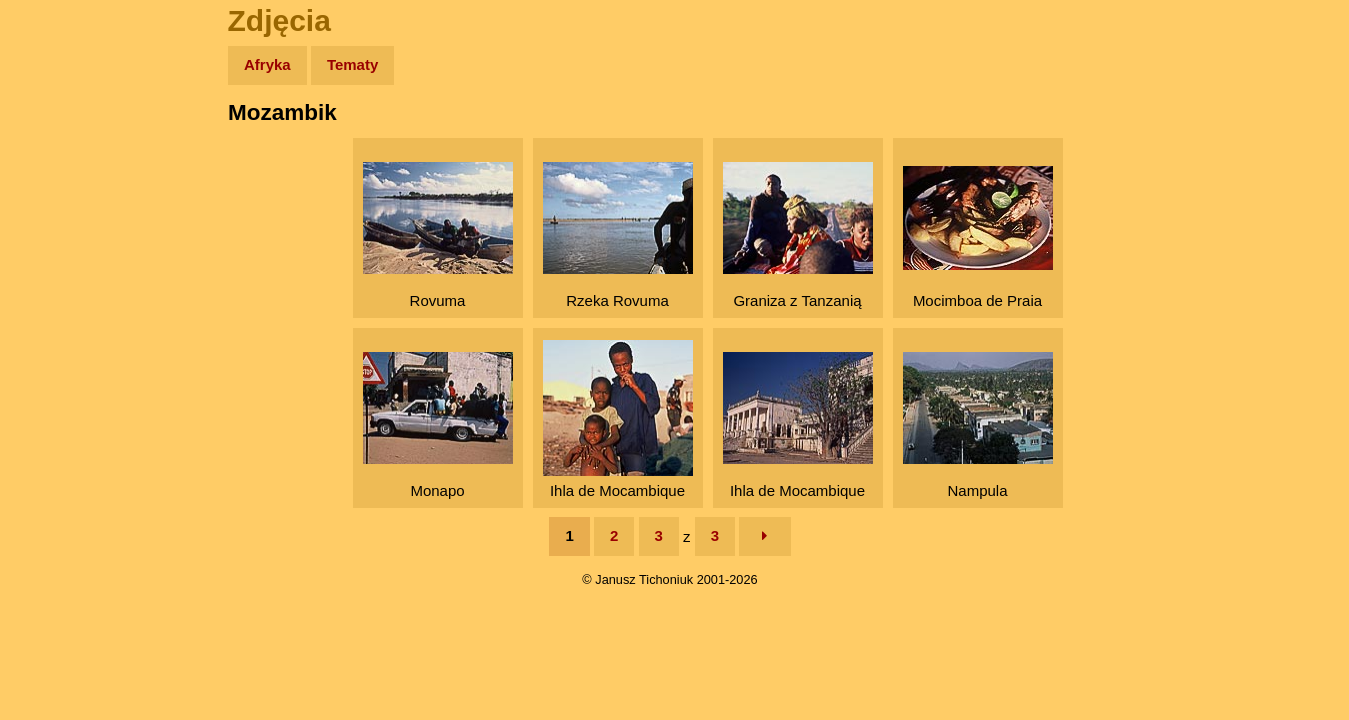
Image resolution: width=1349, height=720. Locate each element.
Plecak (57, 335)
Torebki (60, 412)
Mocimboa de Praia (978, 237)
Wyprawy (66, 142)
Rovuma (438, 235)
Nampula (978, 425)
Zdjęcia (59, 181)
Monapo (438, 425)
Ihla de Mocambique (618, 419)
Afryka (267, 64)
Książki (59, 258)
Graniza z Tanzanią (798, 235)
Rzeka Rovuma (618, 235)
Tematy (352, 64)
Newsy (57, 219)
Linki (51, 373)
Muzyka (60, 296)
